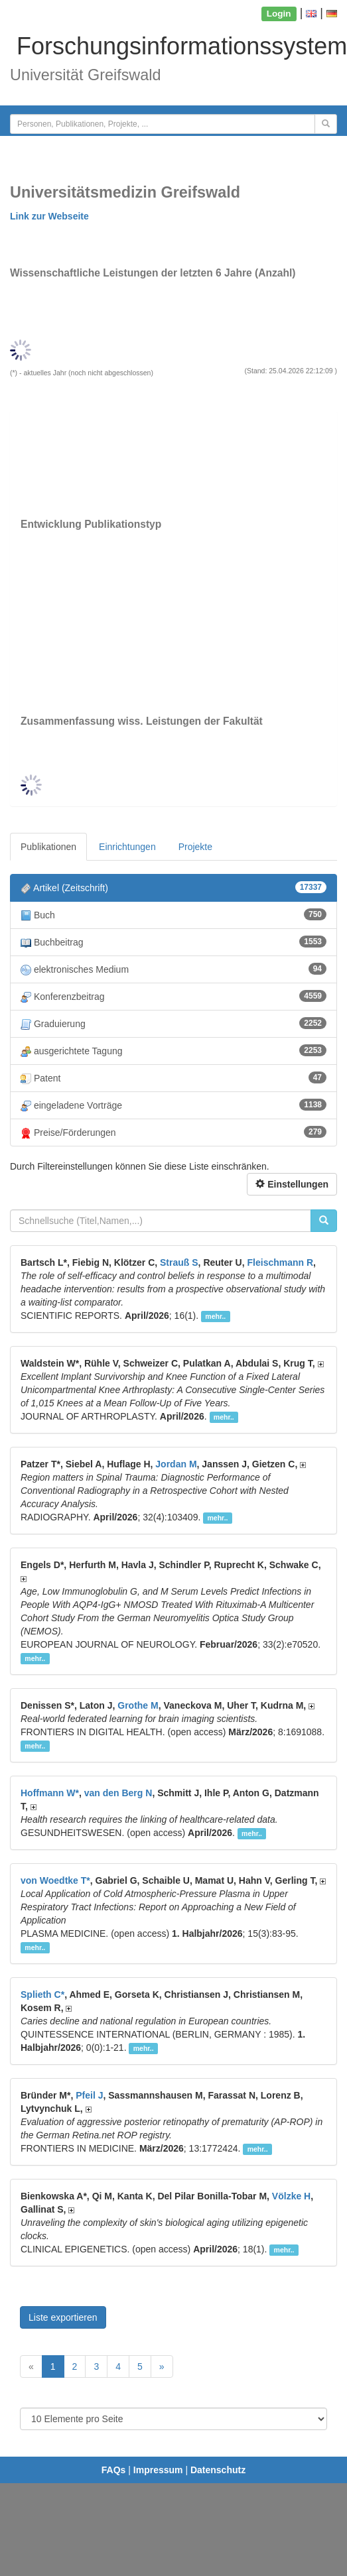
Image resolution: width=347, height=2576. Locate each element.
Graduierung (173, 1023)
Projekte (195, 846)
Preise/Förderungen (173, 1132)
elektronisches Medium (173, 969)
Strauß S (179, 1262)
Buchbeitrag (173, 942)
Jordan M (175, 1464)
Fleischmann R (280, 1262)
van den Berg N (118, 1793)
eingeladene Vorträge (173, 1105)
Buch (173, 914)
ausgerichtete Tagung (173, 1050)
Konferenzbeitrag (173, 996)
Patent (173, 1078)
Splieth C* (42, 1994)
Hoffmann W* (50, 1793)
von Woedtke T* (55, 1880)
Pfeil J (89, 2095)
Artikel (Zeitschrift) (173, 887)
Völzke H (291, 2196)
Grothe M (137, 1705)
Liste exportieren (63, 2317)
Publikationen (48, 846)
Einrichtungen (127, 846)
